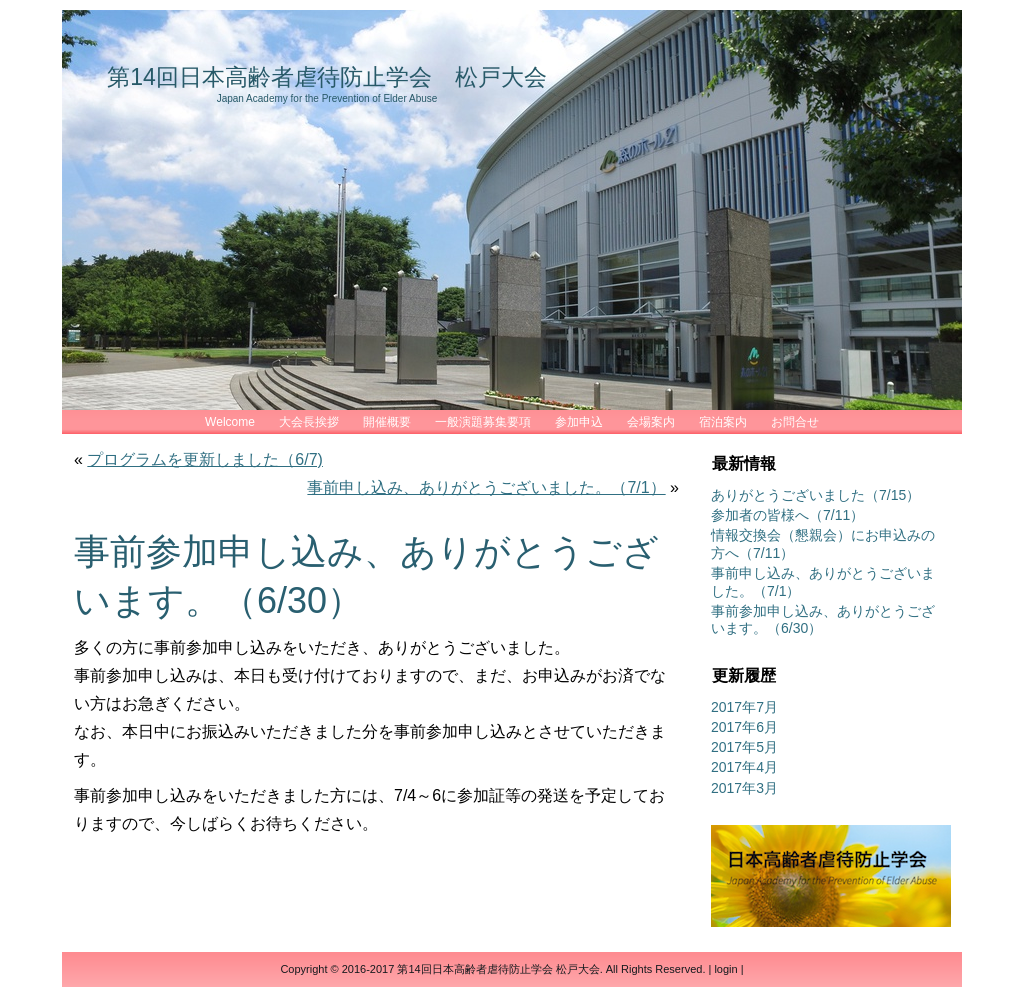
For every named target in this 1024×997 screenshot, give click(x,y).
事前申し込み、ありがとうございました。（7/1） (486, 487)
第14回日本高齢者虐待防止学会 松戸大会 (327, 77)
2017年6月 (744, 727)
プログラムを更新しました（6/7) (205, 459)
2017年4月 (744, 767)
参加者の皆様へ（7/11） (787, 515)
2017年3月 (744, 788)
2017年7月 (744, 707)
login (725, 969)
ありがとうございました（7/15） (815, 495)
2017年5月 (744, 747)
